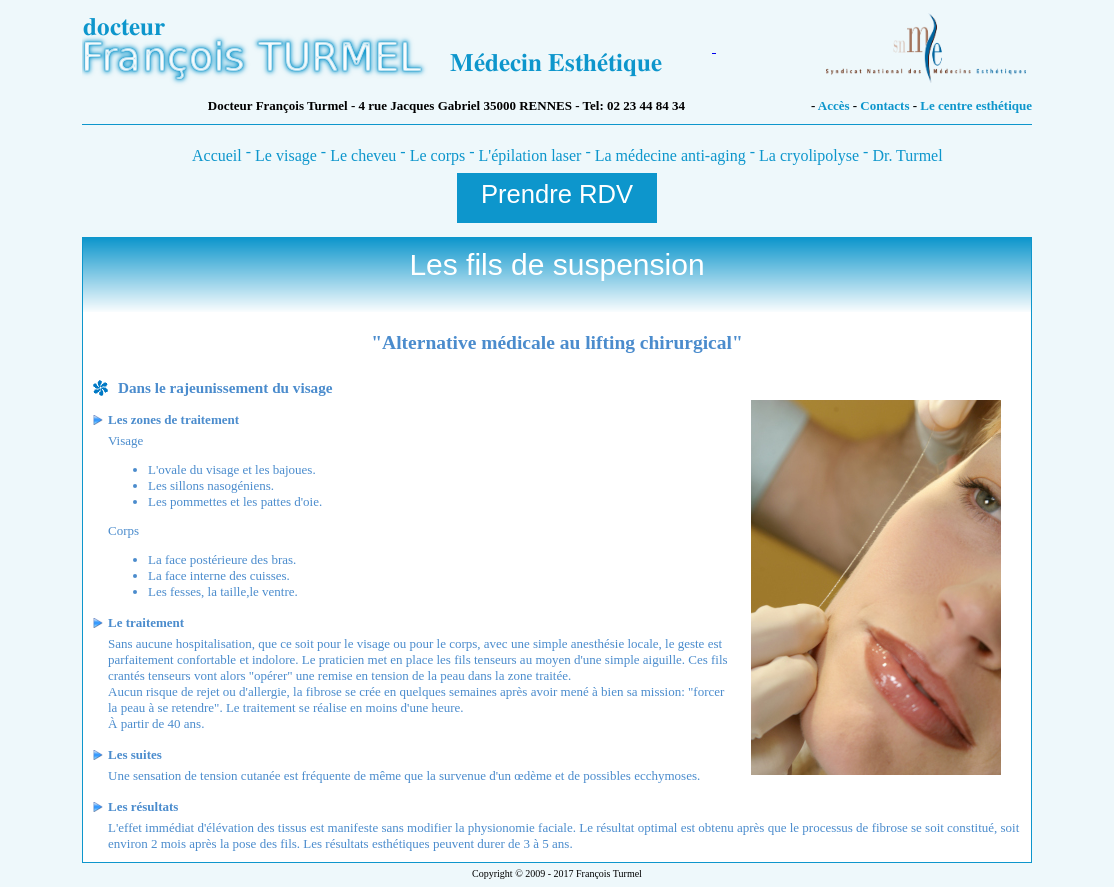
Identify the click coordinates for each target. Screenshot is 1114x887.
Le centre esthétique (976, 105)
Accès (835, 105)
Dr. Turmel (907, 155)
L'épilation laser (530, 155)
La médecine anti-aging (670, 155)
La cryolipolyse (809, 155)
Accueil (217, 155)
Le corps (438, 155)
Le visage (286, 155)
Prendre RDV (557, 194)
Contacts (886, 105)
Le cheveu (363, 155)
